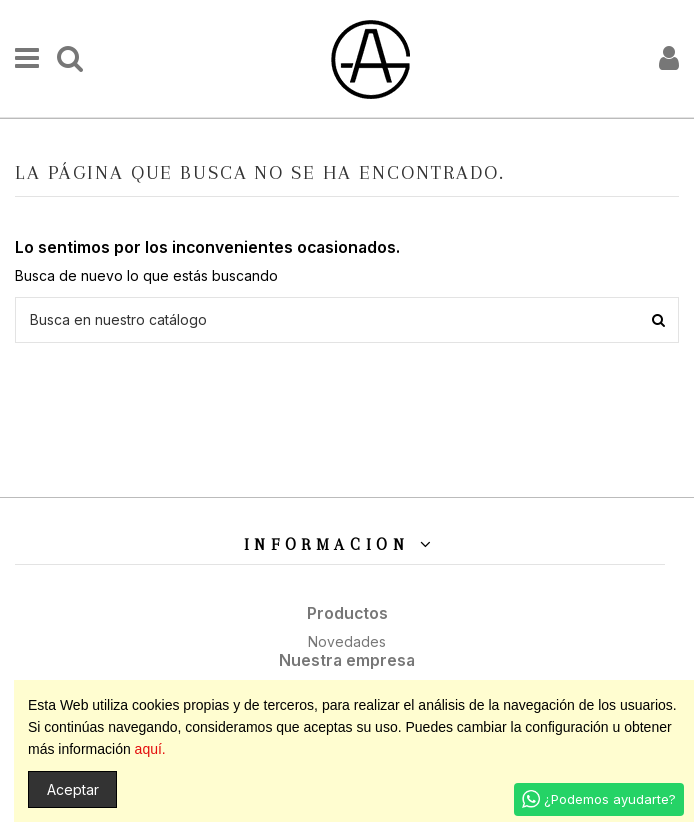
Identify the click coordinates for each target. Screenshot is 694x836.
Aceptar (73, 789)
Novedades (347, 641)
